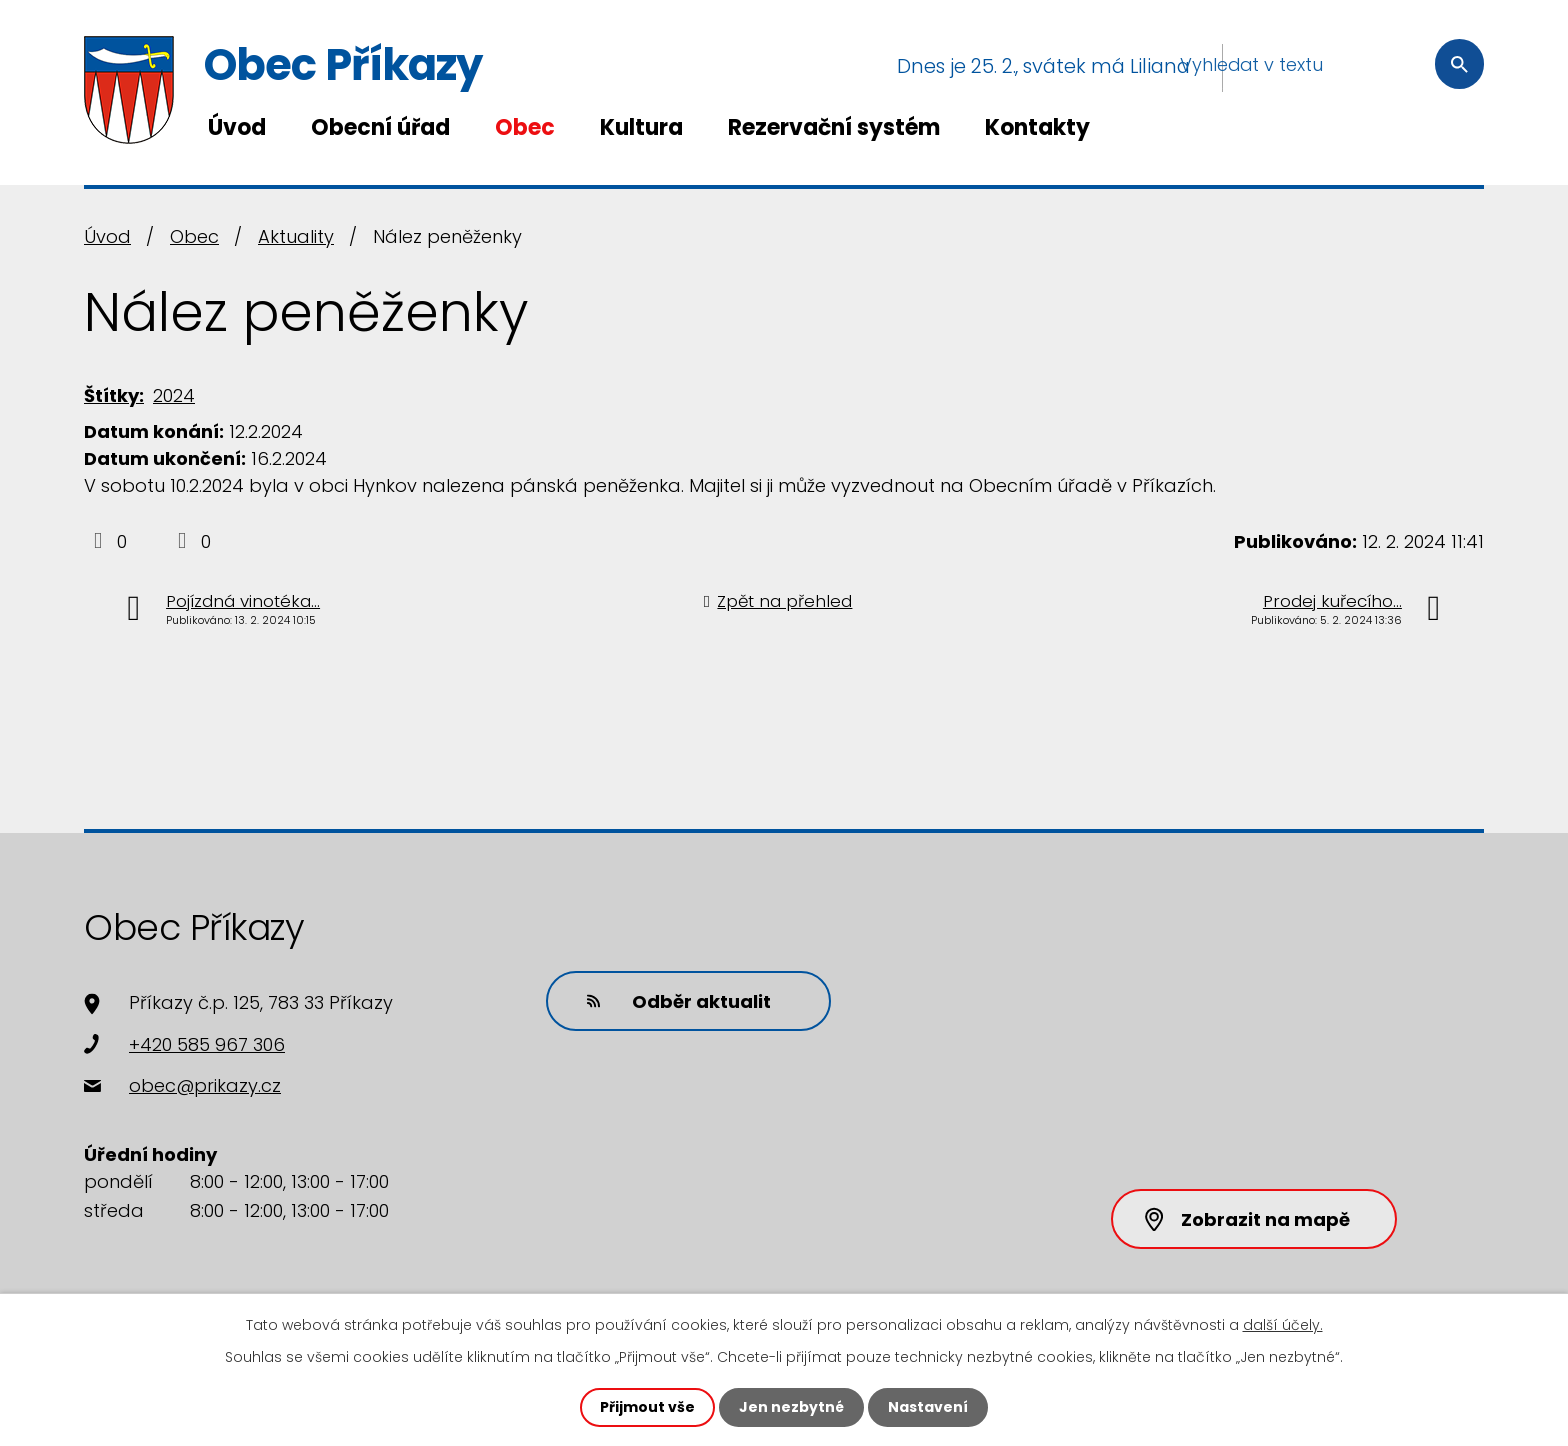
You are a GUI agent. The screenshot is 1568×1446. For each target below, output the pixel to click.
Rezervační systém (834, 127)
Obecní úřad (380, 127)
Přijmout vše (647, 1407)
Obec (525, 127)
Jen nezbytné (791, 1407)
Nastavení (928, 1407)
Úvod (237, 127)
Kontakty (1037, 127)
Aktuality (296, 236)
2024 (174, 395)
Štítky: (114, 395)
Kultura (641, 127)
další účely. (1283, 1325)
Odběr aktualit (679, 1001)
